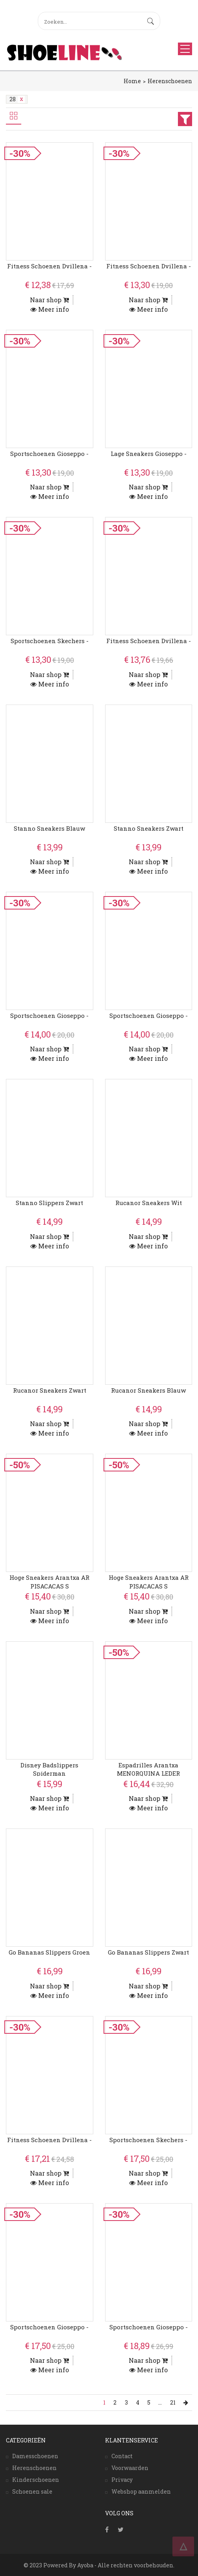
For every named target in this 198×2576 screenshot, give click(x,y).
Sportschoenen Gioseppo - (49, 454)
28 (17, 99)
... (160, 2402)
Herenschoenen (170, 81)
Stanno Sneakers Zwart (148, 828)
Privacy (122, 2479)
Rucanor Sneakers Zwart (49, 1390)
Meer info (49, 309)
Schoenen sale (32, 2491)
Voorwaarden (129, 2468)
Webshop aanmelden (141, 2491)
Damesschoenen (35, 2456)
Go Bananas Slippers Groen (49, 1952)
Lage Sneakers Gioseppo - (149, 454)
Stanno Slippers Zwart (49, 1203)
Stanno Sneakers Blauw (49, 828)
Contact (122, 2456)
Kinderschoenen (35, 2479)
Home (132, 81)
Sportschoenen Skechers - (50, 641)
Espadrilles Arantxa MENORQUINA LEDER (148, 1769)
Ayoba (85, 2565)
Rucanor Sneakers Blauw (148, 1390)
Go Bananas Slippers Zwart (148, 1952)
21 (173, 2402)
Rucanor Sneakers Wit (148, 1203)
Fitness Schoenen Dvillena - (49, 266)
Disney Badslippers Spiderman (49, 1769)
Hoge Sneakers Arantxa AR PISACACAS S (49, 1581)
